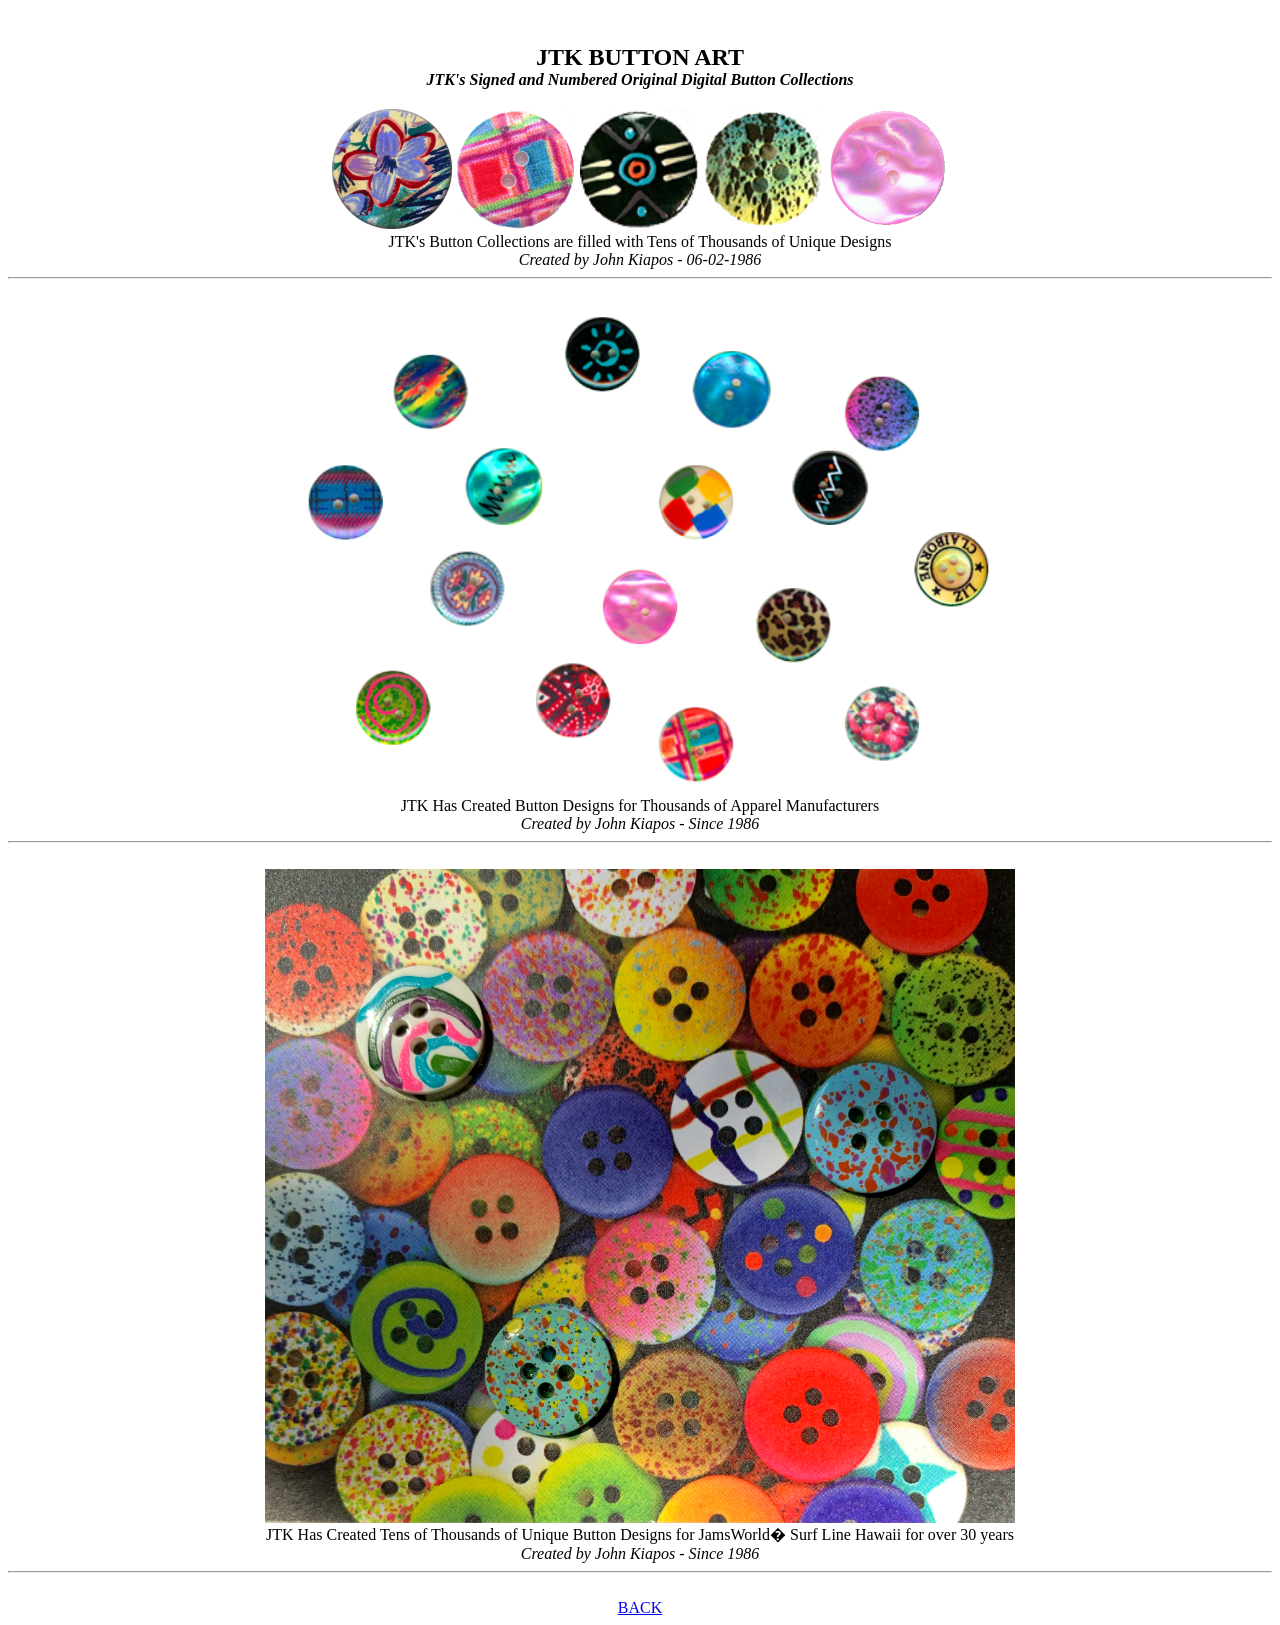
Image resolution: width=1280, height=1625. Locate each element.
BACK (640, 1607)
